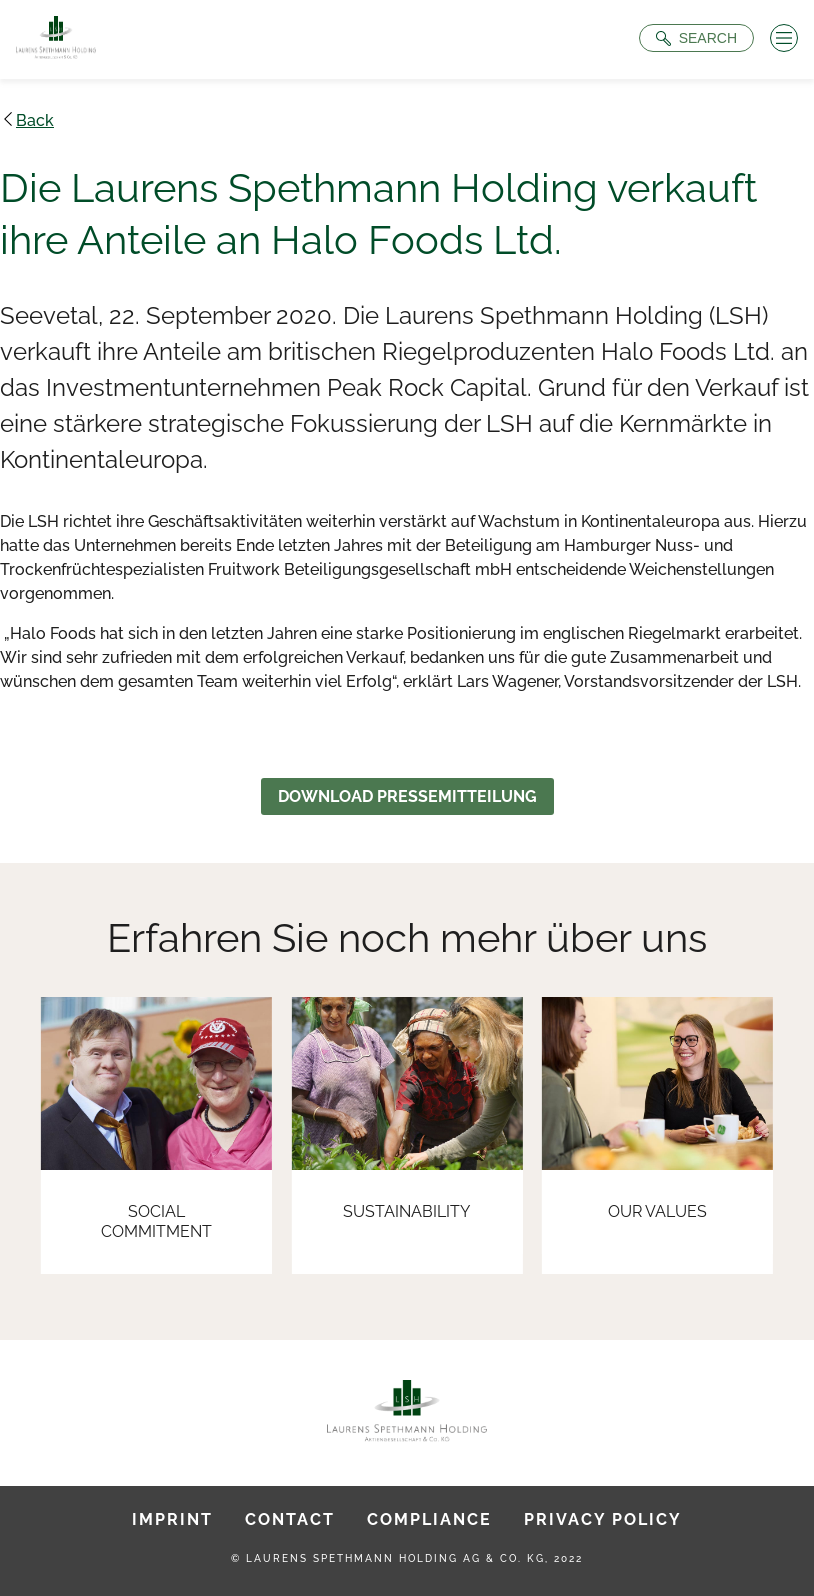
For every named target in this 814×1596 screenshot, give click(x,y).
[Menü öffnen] (784, 38)
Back (35, 120)
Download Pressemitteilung (407, 796)
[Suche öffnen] (696, 38)
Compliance (429, 1519)
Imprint (172, 1519)
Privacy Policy (603, 1519)
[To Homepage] (56, 39)
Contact (290, 1519)
